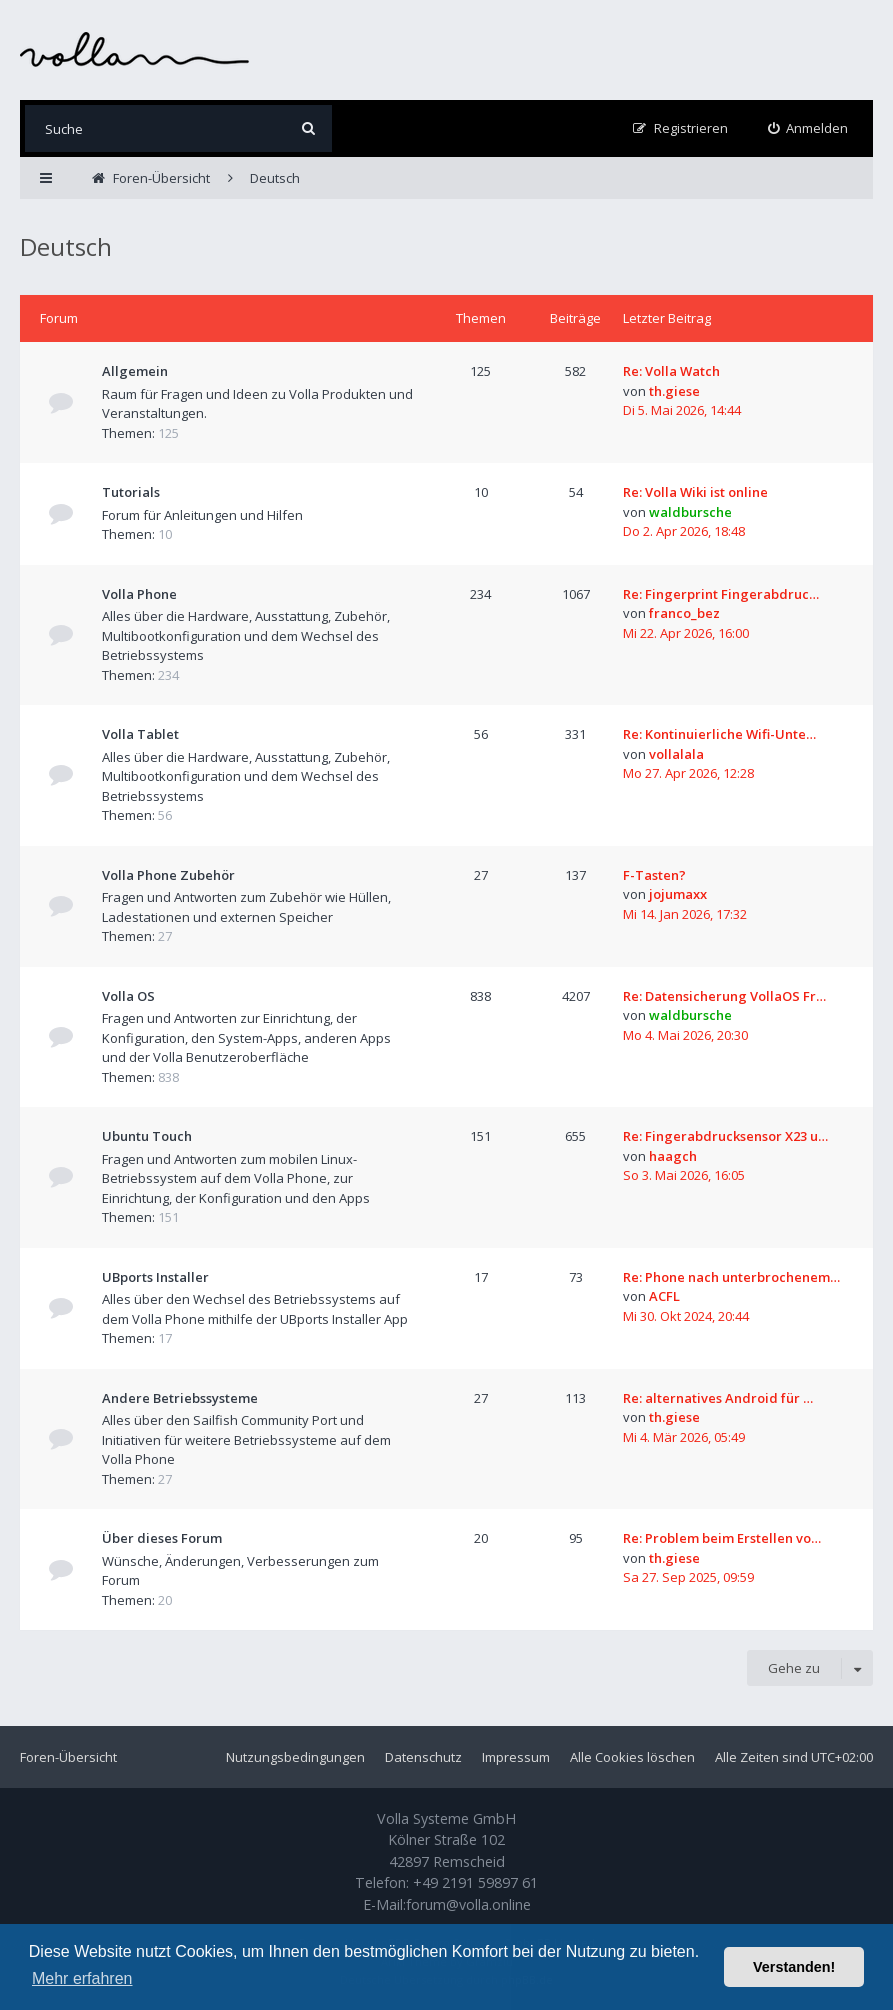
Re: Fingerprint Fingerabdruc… (721, 594)
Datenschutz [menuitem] (423, 1757)
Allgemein (135, 371)
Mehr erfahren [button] (82, 1978)
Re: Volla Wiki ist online (695, 492)
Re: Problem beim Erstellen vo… (722, 1538)
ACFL (664, 1296)
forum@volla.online (468, 1904)
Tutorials (131, 492)
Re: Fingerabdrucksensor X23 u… (725, 1136)
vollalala (676, 754)
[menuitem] (808, 128)
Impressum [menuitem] (516, 1757)
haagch (673, 1156)
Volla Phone (139, 594)
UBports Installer (155, 1277)
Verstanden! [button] (794, 1967)
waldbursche (690, 512)
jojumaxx (678, 894)
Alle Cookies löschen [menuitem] (632, 1757)
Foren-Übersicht (68, 1757)
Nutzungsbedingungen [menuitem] (295, 1757)
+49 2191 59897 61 (475, 1882)
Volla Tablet (140, 734)
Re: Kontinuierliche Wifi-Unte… (719, 734)
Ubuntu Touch (147, 1136)
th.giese (674, 391)
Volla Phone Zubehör (168, 875)
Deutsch (66, 246)
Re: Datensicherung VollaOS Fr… (724, 996)
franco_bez (684, 613)
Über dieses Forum (162, 1538)
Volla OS (128, 996)
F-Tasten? (654, 875)
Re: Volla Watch (671, 371)
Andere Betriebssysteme (180, 1398)
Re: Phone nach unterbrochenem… (731, 1277)
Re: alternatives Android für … (718, 1398)
